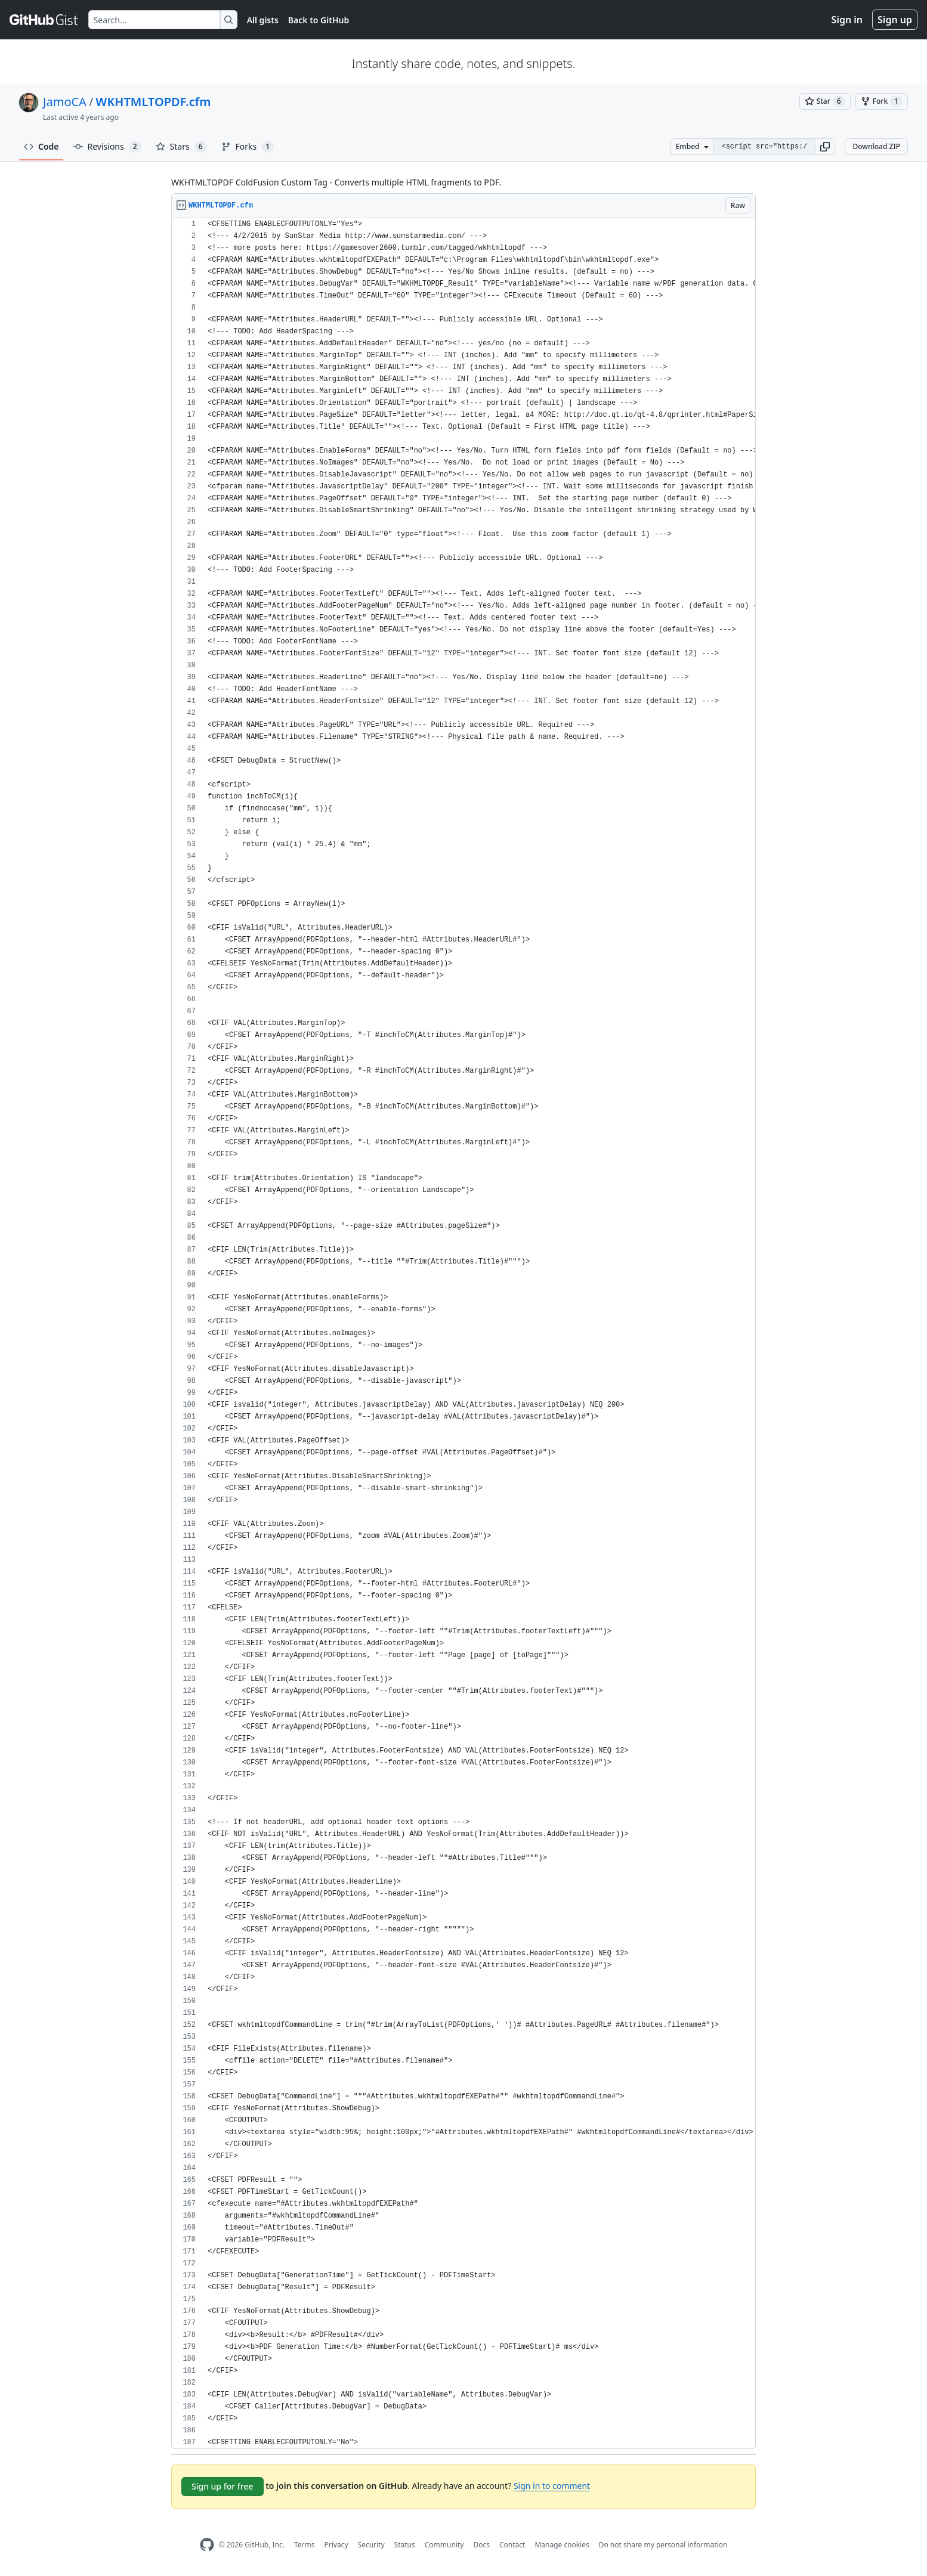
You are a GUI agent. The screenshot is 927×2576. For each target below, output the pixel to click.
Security (371, 2545)
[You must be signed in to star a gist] (825, 101)
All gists (263, 20)
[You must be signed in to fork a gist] (881, 101)
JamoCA (64, 102)
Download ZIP (876, 146)
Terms (304, 2545)
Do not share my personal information (663, 2545)
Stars (181, 147)
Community (444, 2545)
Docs (481, 2545)
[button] (825, 146)
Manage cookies (561, 2545)
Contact (512, 2545)
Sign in (847, 19)
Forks (247, 147)
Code (41, 146)
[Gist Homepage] (44, 20)
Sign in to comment (552, 2485)
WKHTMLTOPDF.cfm (153, 102)
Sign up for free (222, 2486)
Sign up (894, 19)
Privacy (336, 2545)
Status (404, 2545)
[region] (463, 1333)
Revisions (107, 147)
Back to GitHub (318, 20)
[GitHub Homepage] (207, 2544)
